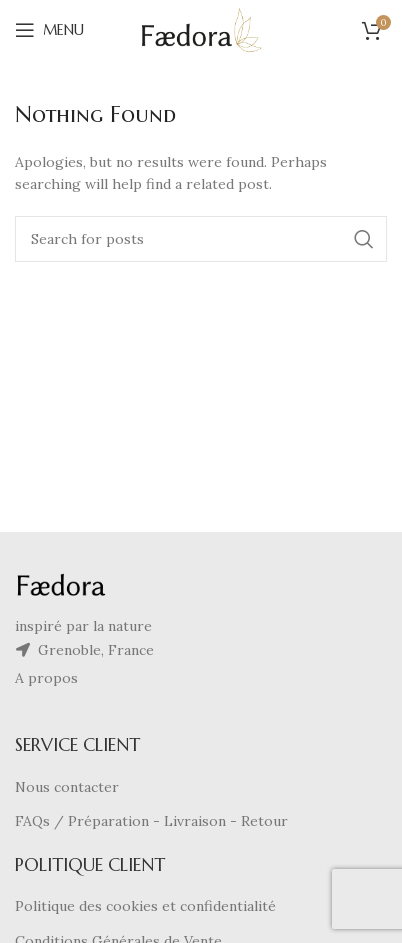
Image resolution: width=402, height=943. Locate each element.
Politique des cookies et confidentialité (145, 906)
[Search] (201, 239)
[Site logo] (201, 29)
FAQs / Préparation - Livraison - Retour (151, 821)
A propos (46, 678)
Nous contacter (67, 787)
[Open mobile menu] (49, 30)
